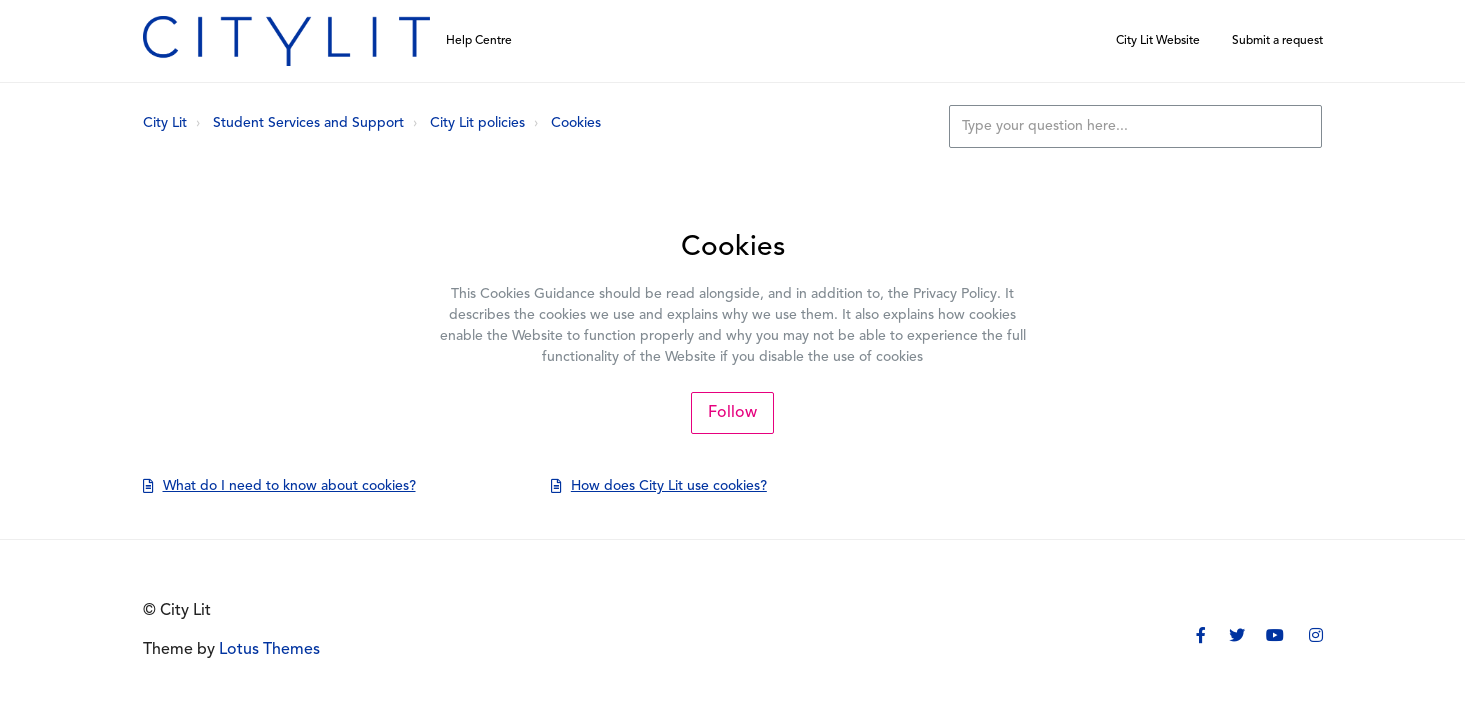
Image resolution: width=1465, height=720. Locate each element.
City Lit (165, 123)
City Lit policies (477, 123)
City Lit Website (1158, 41)
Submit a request (1277, 41)
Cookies (576, 123)
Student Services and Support (308, 123)
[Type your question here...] (1135, 126)
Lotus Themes (269, 650)
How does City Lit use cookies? (669, 486)
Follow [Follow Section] (732, 413)
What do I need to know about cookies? (289, 486)
